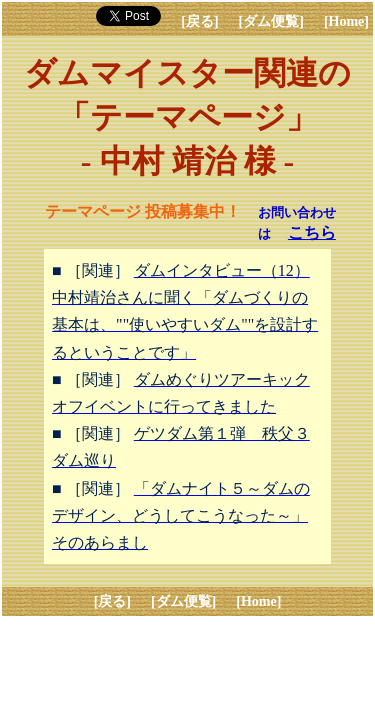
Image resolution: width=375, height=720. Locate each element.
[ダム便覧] (271, 21)
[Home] (346, 21)
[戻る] (199, 21)
